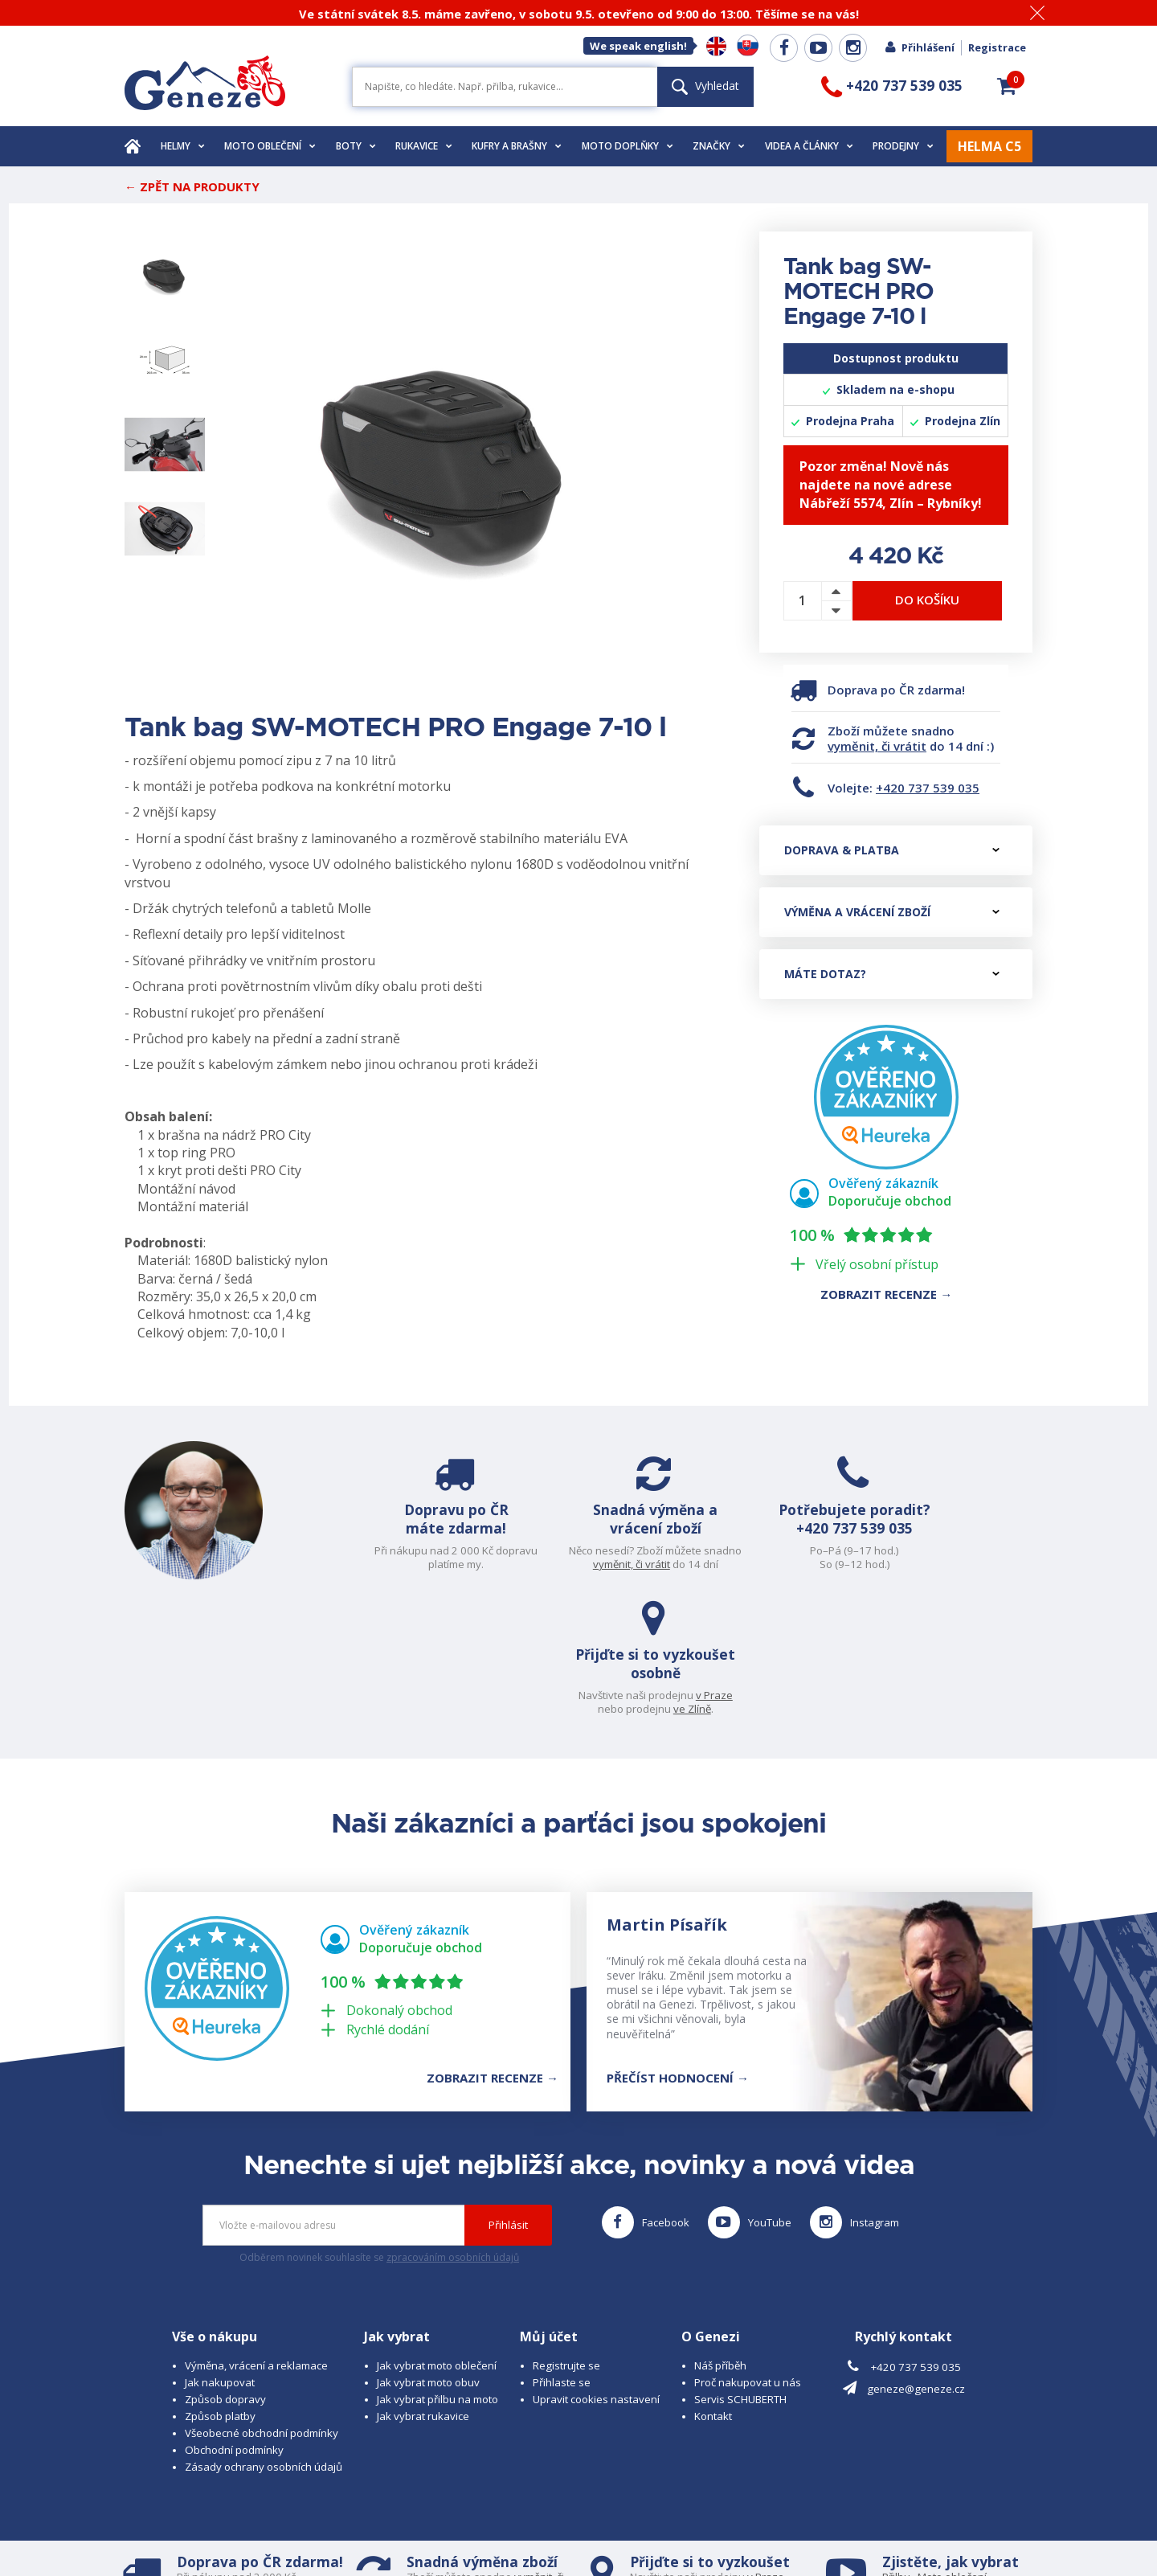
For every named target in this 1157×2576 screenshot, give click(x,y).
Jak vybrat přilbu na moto (437, 2270)
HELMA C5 (989, 146)
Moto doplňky (627, 146)
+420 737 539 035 (927, 788)
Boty (356, 146)
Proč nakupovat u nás (747, 2253)
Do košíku (927, 600)
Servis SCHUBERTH (740, 2270)
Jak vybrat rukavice (423, 2287)
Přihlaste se (562, 2253)
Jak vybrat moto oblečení (437, 2237)
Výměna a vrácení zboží (892, 911)
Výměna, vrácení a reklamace (256, 2237)
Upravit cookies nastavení (596, 2270)
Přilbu (896, 2448)
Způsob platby (220, 2287)
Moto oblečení (270, 146)
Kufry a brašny (517, 146)
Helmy (183, 146)
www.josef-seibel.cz (341, 2532)
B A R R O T (468, 2517)
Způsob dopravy (225, 2270)
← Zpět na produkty (192, 186)
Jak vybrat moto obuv (428, 2253)
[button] (1006, 86)
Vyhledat (705, 85)
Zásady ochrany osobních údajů (263, 2338)
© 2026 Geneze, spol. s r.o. (190, 2517)
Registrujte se (566, 2237)
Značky (719, 146)
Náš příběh (720, 2237)
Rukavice (423, 146)
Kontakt (713, 2287)
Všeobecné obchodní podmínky (261, 2304)
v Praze (997, 1550)
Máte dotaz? (892, 973)
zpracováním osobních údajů (452, 2129)
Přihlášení (919, 47)
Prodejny (903, 146)
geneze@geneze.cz (916, 2259)
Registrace (997, 47)
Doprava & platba (892, 850)
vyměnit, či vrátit (877, 746)
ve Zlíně (975, 1564)
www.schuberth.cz (237, 2532)
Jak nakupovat (220, 2253)
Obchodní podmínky (234, 2321)
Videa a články (809, 146)
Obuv (947, 2462)
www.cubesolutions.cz (619, 2517)
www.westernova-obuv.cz (463, 2532)
